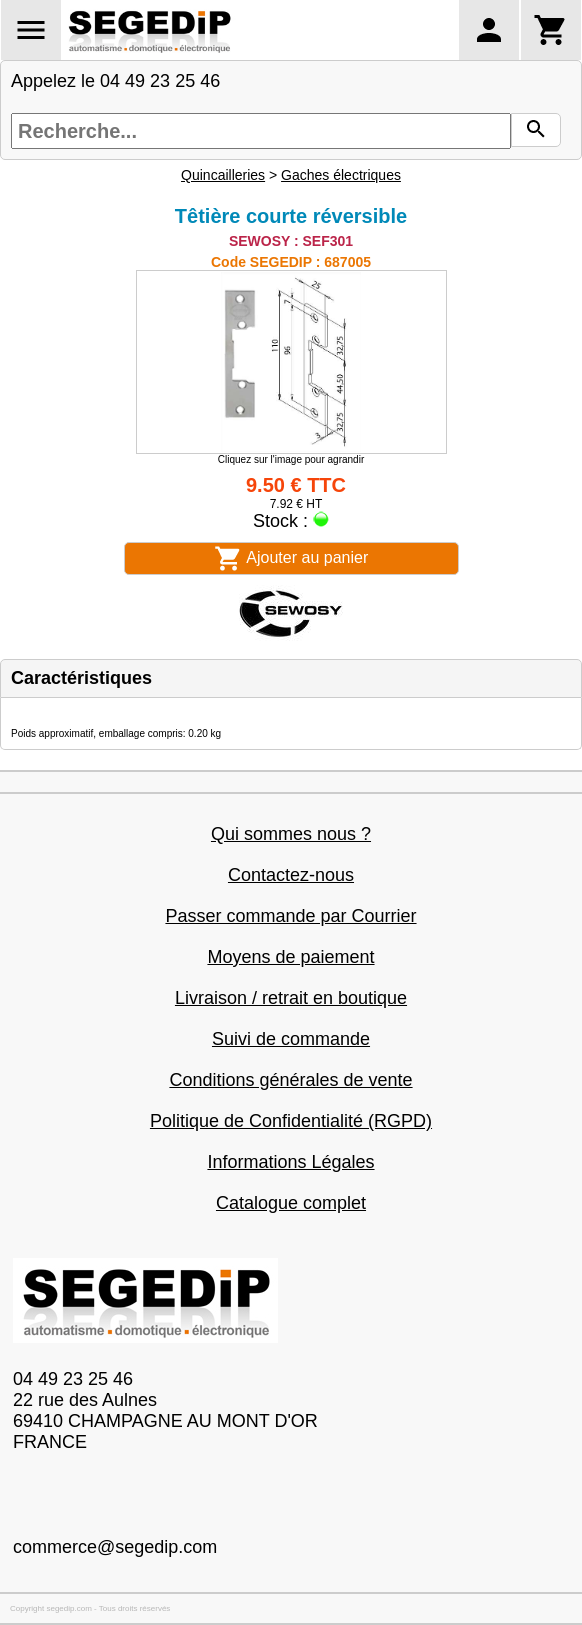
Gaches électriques (341, 175)
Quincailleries (223, 175)
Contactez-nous (291, 875)
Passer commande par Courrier (290, 916)
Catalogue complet (291, 1203)
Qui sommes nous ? (291, 834)
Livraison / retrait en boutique (291, 998)
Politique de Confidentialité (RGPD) (291, 1121)
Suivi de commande (291, 1039)
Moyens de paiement (290, 957)
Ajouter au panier (291, 558)
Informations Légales (290, 1162)
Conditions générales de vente (290, 1080)
